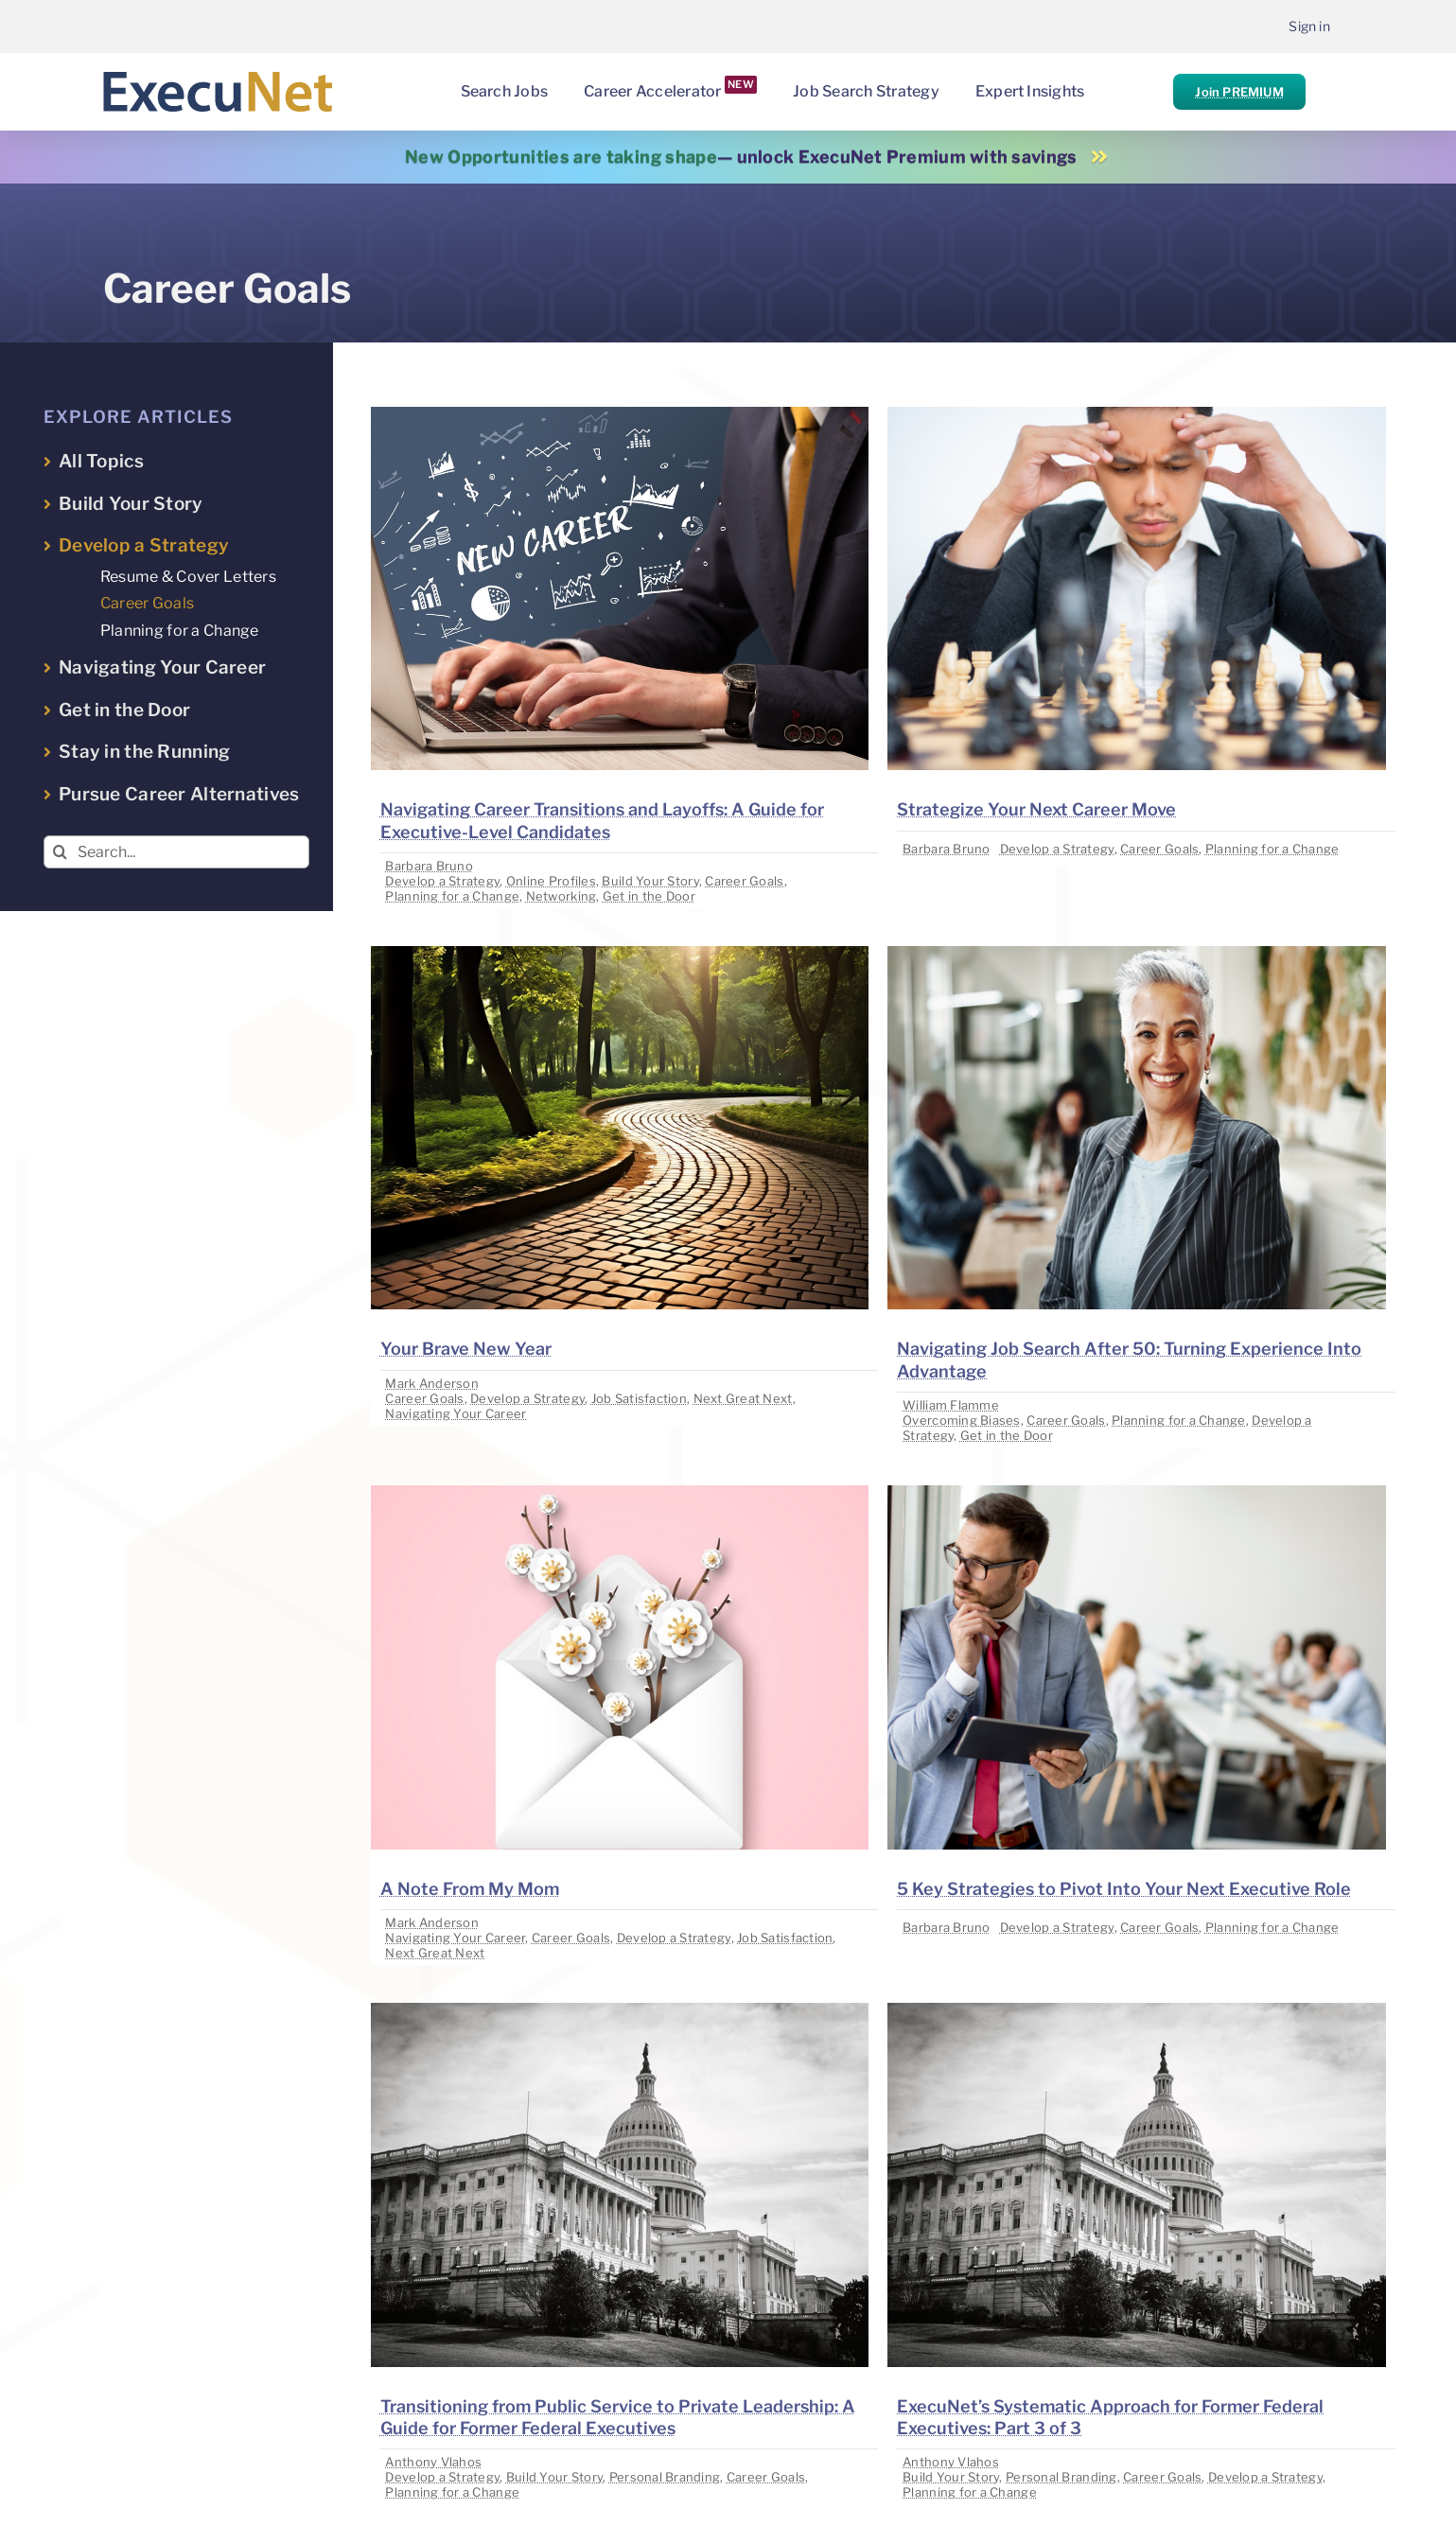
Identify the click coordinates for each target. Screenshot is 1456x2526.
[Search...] (176, 851)
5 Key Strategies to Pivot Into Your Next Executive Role (1124, 1889)
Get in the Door (649, 895)
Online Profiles (551, 880)
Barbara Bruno (429, 865)
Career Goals (744, 880)
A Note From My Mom (469, 1889)
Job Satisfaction (639, 1398)
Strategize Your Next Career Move (1036, 809)
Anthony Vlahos (433, 2461)
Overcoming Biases (962, 1420)
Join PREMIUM (1239, 91)
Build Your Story (650, 880)
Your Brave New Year (466, 1349)
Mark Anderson (432, 1383)
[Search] (60, 851)
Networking (561, 895)
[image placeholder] (620, 415)
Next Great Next (743, 1398)
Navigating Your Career (455, 1413)
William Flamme (951, 1404)
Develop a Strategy (442, 880)
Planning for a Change (452, 895)
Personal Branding (665, 2476)
